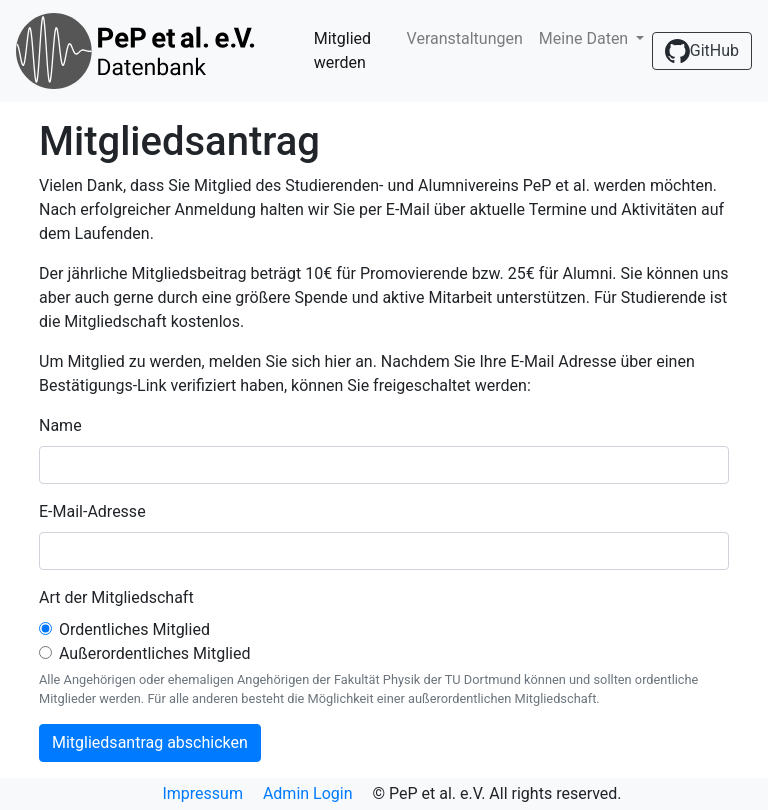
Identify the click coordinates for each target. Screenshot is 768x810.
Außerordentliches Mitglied (154, 653)
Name (60, 425)
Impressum (202, 793)
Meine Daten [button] (585, 38)
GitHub (702, 51)
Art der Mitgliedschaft (116, 597)
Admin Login (308, 793)
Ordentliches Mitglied (134, 629)
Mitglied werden (342, 50)
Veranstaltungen (465, 38)
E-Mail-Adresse (92, 511)
